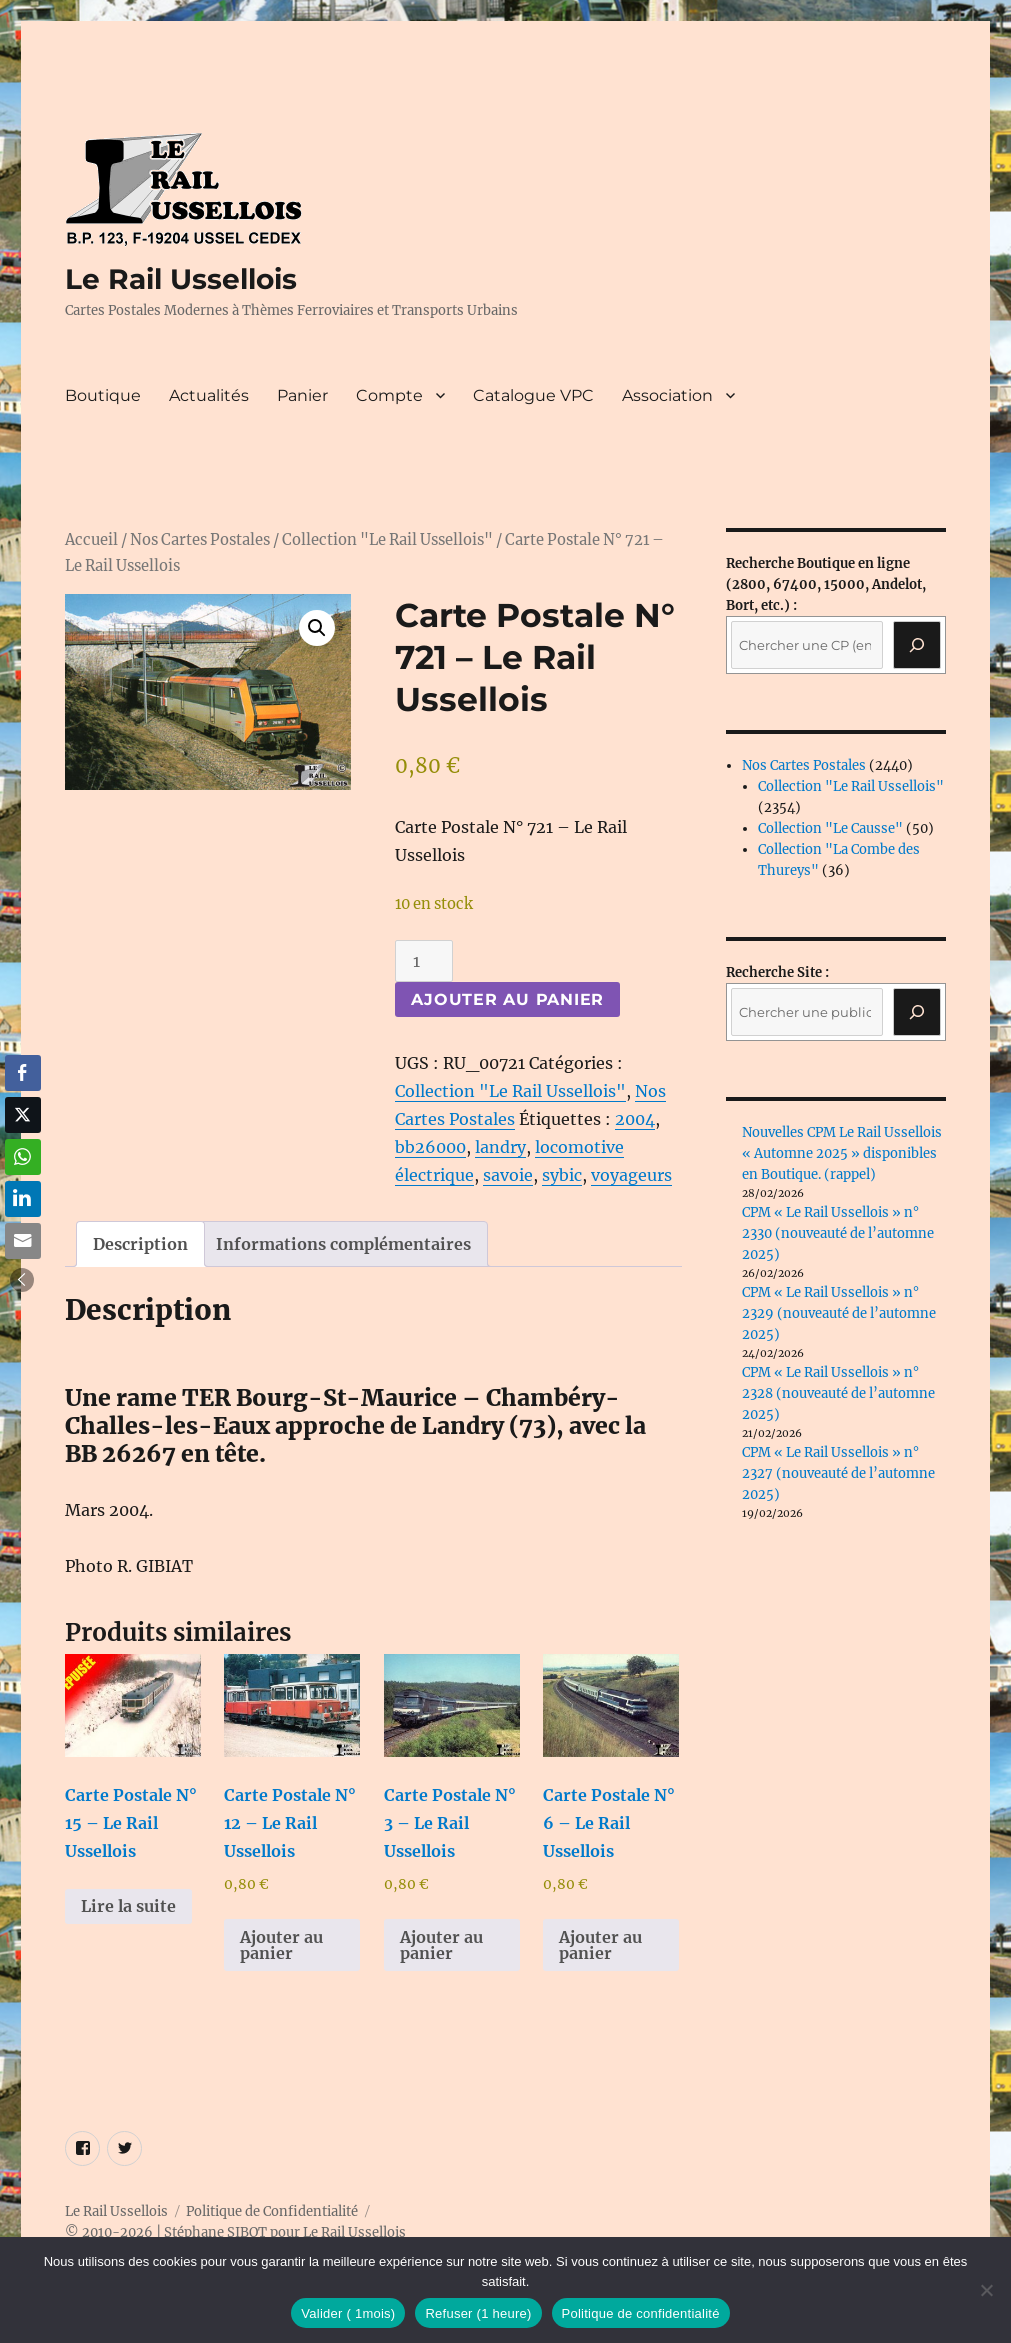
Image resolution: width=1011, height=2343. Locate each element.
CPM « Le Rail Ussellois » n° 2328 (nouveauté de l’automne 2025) (838, 1393)
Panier (302, 395)
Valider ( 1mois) (348, 2313)
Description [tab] (140, 1244)
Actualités (209, 395)
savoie (508, 1175)
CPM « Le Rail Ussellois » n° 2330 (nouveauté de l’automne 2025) (838, 1233)
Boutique (103, 395)
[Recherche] (917, 645)
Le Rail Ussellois (181, 279)
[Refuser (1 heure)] (986, 2290)
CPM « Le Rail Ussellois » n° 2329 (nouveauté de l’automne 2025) (839, 1313)
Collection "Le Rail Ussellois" (387, 540)
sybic (562, 1175)
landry (500, 1147)
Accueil (91, 540)
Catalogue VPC (533, 395)
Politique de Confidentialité (272, 2211)
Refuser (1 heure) (478, 2313)
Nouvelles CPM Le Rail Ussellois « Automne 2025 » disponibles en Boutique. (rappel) (842, 1153)
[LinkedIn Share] (23, 1199)
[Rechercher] (917, 1012)
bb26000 (430, 1147)
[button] (317, 628)
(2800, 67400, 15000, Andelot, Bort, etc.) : (826, 584)
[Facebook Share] (23, 1073)
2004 (635, 1119)
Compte (389, 395)
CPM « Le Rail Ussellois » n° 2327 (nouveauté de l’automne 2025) (838, 1473)
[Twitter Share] (23, 1115)
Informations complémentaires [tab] (343, 1244)
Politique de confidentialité (641, 2313)
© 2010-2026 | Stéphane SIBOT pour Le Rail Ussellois (235, 2232)
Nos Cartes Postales (200, 540)
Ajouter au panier (507, 999)
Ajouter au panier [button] (281, 1945)
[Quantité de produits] (424, 961)
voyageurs (631, 1175)
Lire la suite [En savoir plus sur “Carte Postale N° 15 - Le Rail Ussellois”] (128, 1906)
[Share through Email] (23, 1241)
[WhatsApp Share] (23, 1157)
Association (667, 395)
